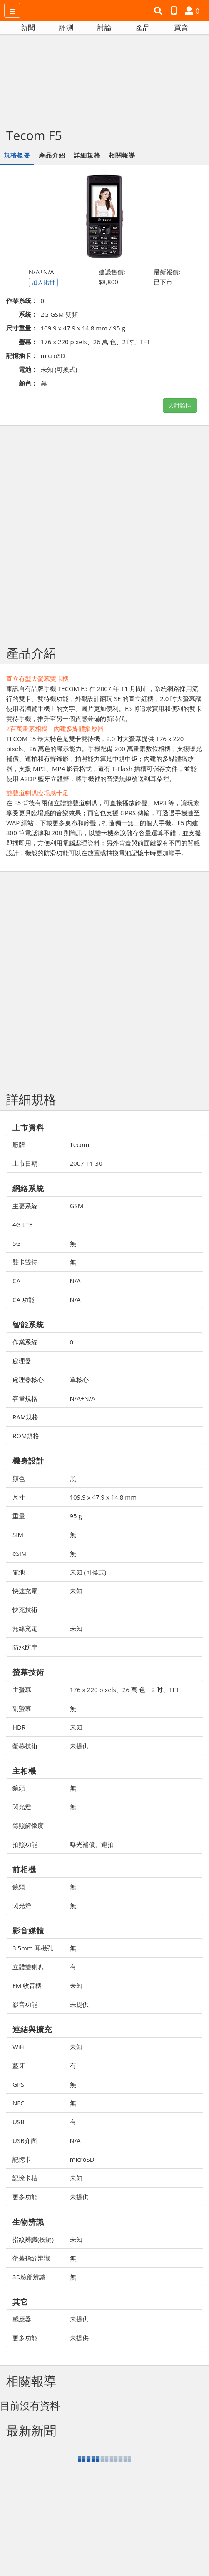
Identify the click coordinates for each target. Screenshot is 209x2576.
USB (18, 2122)
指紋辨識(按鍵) (33, 2239)
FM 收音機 (27, 1985)
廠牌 (18, 1144)
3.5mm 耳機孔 (32, 1948)
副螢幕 (21, 1708)
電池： (28, 369)
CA (16, 1281)
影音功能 (24, 2004)
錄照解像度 (28, 1825)
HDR (18, 1727)
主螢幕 (21, 1689)
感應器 (21, 2319)
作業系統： (21, 300)
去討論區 (180, 405)
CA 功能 (23, 1299)
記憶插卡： (21, 355)
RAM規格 (25, 1417)
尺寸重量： (21, 328)
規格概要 (17, 155)
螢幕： (28, 342)
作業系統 (24, 1342)
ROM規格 (25, 1436)
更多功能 (24, 2197)
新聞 (28, 27)
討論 (104, 27)
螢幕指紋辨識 (31, 2258)
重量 (18, 1516)
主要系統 (24, 1206)
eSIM (19, 1553)
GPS (18, 2084)
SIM (17, 1534)
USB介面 (24, 2140)
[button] (159, 11)
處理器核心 (28, 1379)
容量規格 (24, 1398)
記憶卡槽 (24, 2178)
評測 (66, 27)
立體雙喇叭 (28, 1967)
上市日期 (24, 1163)
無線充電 (24, 1628)
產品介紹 (52, 155)
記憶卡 (21, 2159)
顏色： (28, 383)
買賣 (181, 27)
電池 (18, 1572)
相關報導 (122, 155)
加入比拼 (43, 282)
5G (16, 1243)
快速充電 (24, 1591)
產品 (143, 27)
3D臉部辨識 (28, 2277)
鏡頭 (18, 1788)
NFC (18, 2103)
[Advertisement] (104, 76)
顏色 (18, 1478)
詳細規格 (87, 155)
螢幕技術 (24, 1746)
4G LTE (22, 1224)
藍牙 (18, 2065)
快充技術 (24, 1609)
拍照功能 (24, 1844)
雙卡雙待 (24, 1262)
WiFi (18, 2047)
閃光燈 (21, 1806)
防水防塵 (24, 1647)
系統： (28, 314)
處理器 (21, 1361)
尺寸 (18, 1497)
